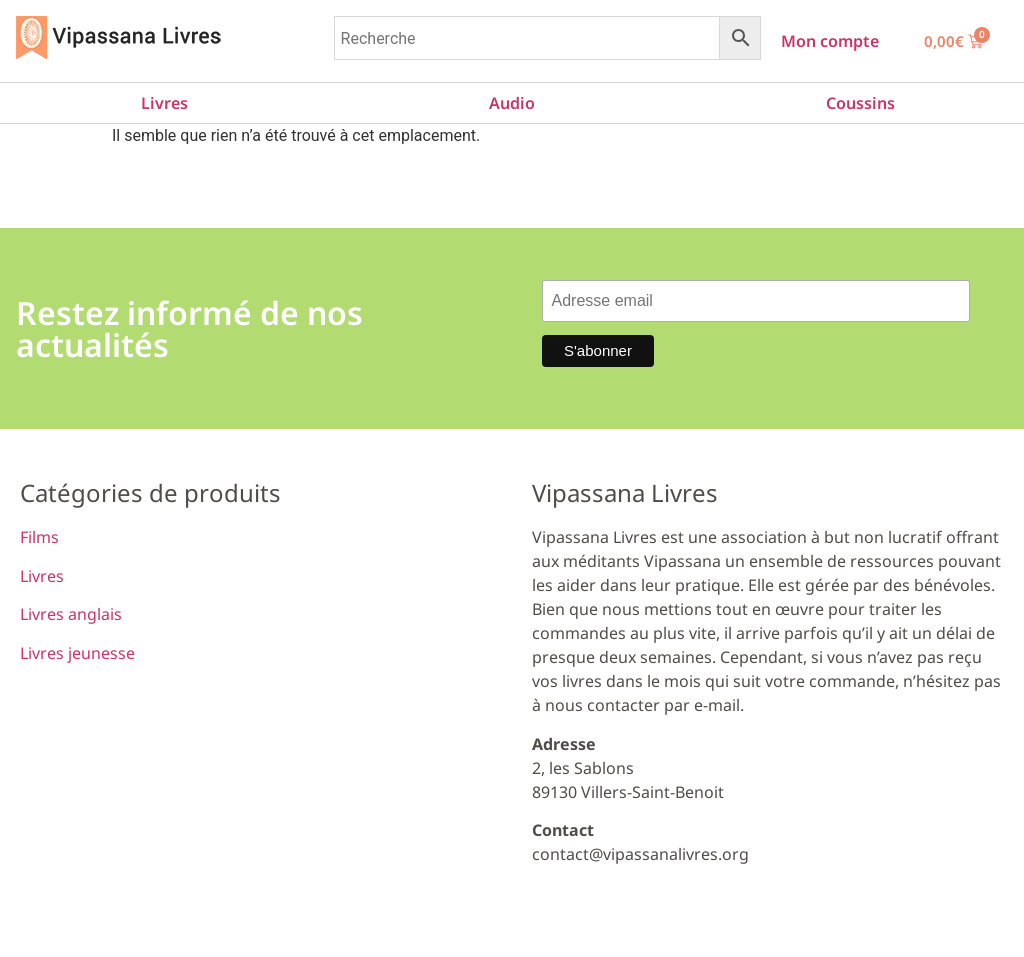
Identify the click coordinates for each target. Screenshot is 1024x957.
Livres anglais (71, 614)
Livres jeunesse (77, 653)
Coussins (860, 103)
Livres (164, 103)
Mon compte (830, 41)
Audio (512, 103)
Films (39, 537)
